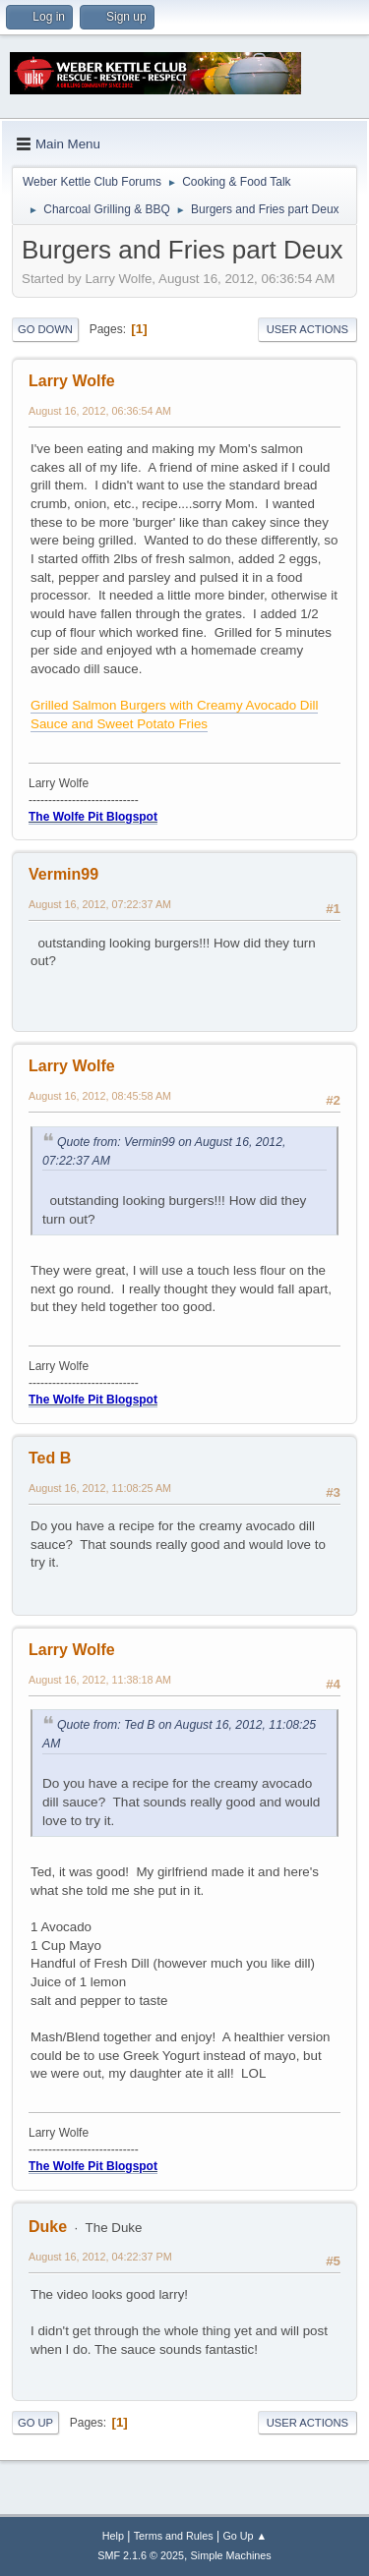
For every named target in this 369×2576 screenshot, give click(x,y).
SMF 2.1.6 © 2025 (140, 2555)
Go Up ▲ (244, 2536)
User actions (307, 329)
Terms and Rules (174, 2536)
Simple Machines (231, 2555)
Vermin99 (63, 874)
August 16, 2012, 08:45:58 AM (100, 1096)
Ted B (50, 1458)
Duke (48, 2226)
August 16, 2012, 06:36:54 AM (100, 411)
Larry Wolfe (72, 380)
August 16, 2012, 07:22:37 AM (100, 904)
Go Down (45, 329)
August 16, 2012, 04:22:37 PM (100, 2256)
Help (113, 2536)
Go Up (35, 2423)
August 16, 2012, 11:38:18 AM (100, 1680)
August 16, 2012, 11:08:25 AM (100, 1488)
